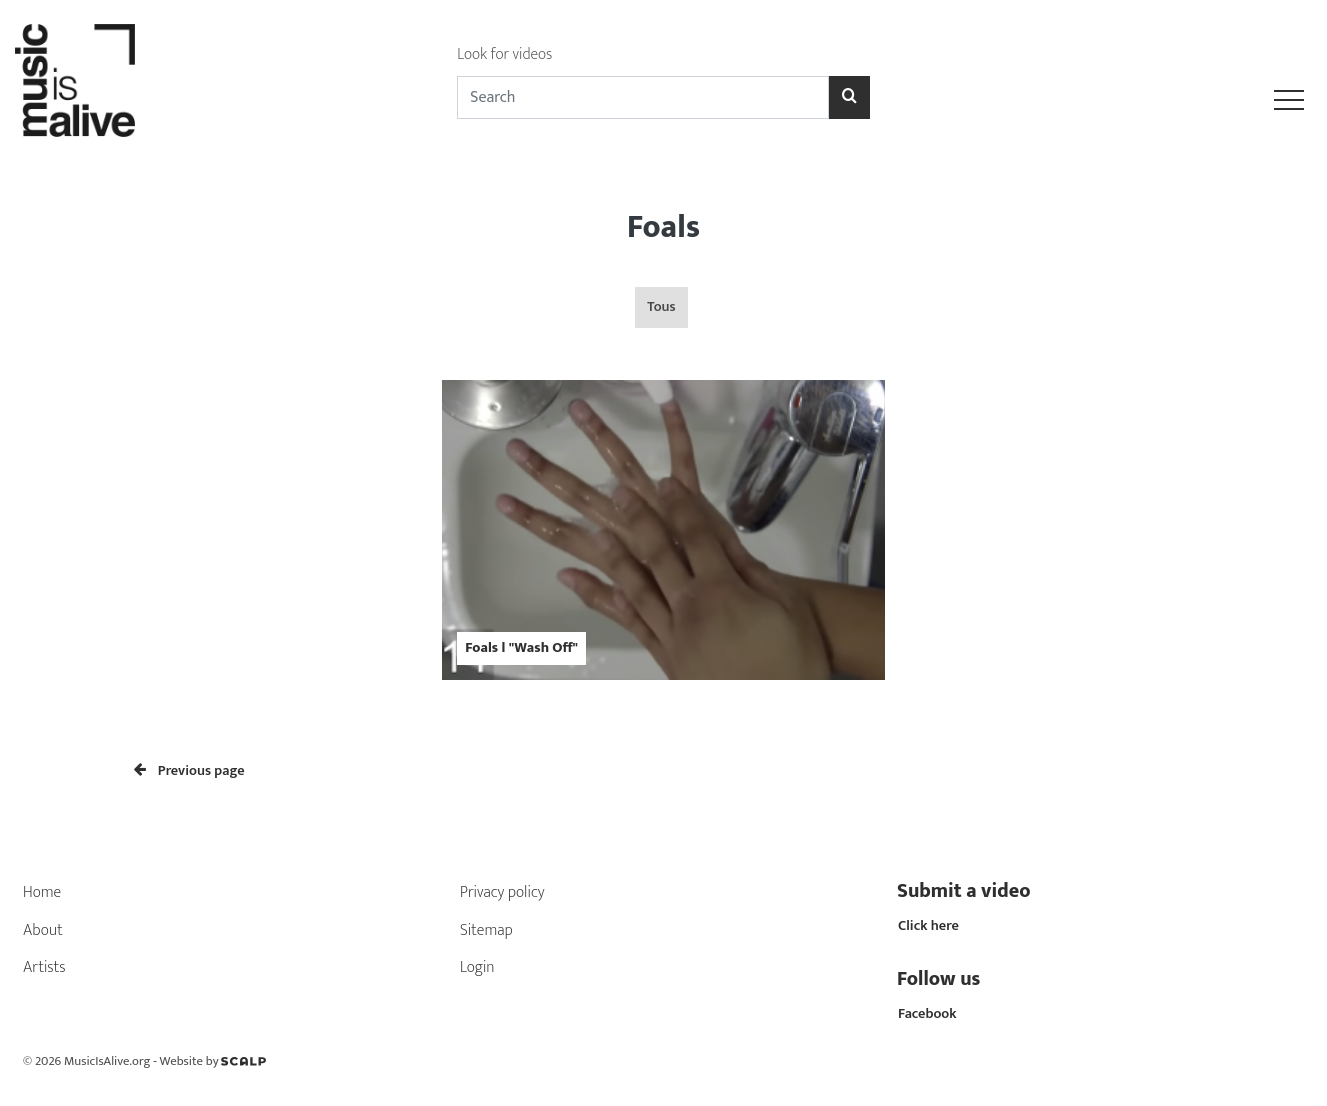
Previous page (189, 771)
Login (477, 967)
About (43, 930)
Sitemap (486, 930)
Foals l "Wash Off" (521, 648)
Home (42, 892)
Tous (661, 307)
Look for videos (504, 54)
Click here (928, 926)
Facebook (927, 1014)
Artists (44, 967)
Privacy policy (502, 892)
